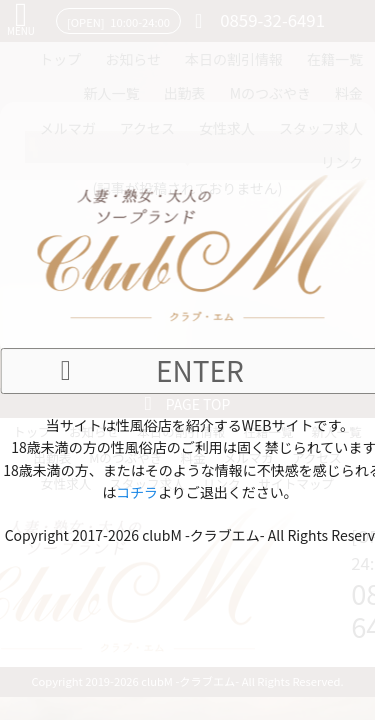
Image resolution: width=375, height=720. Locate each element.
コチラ (137, 492)
